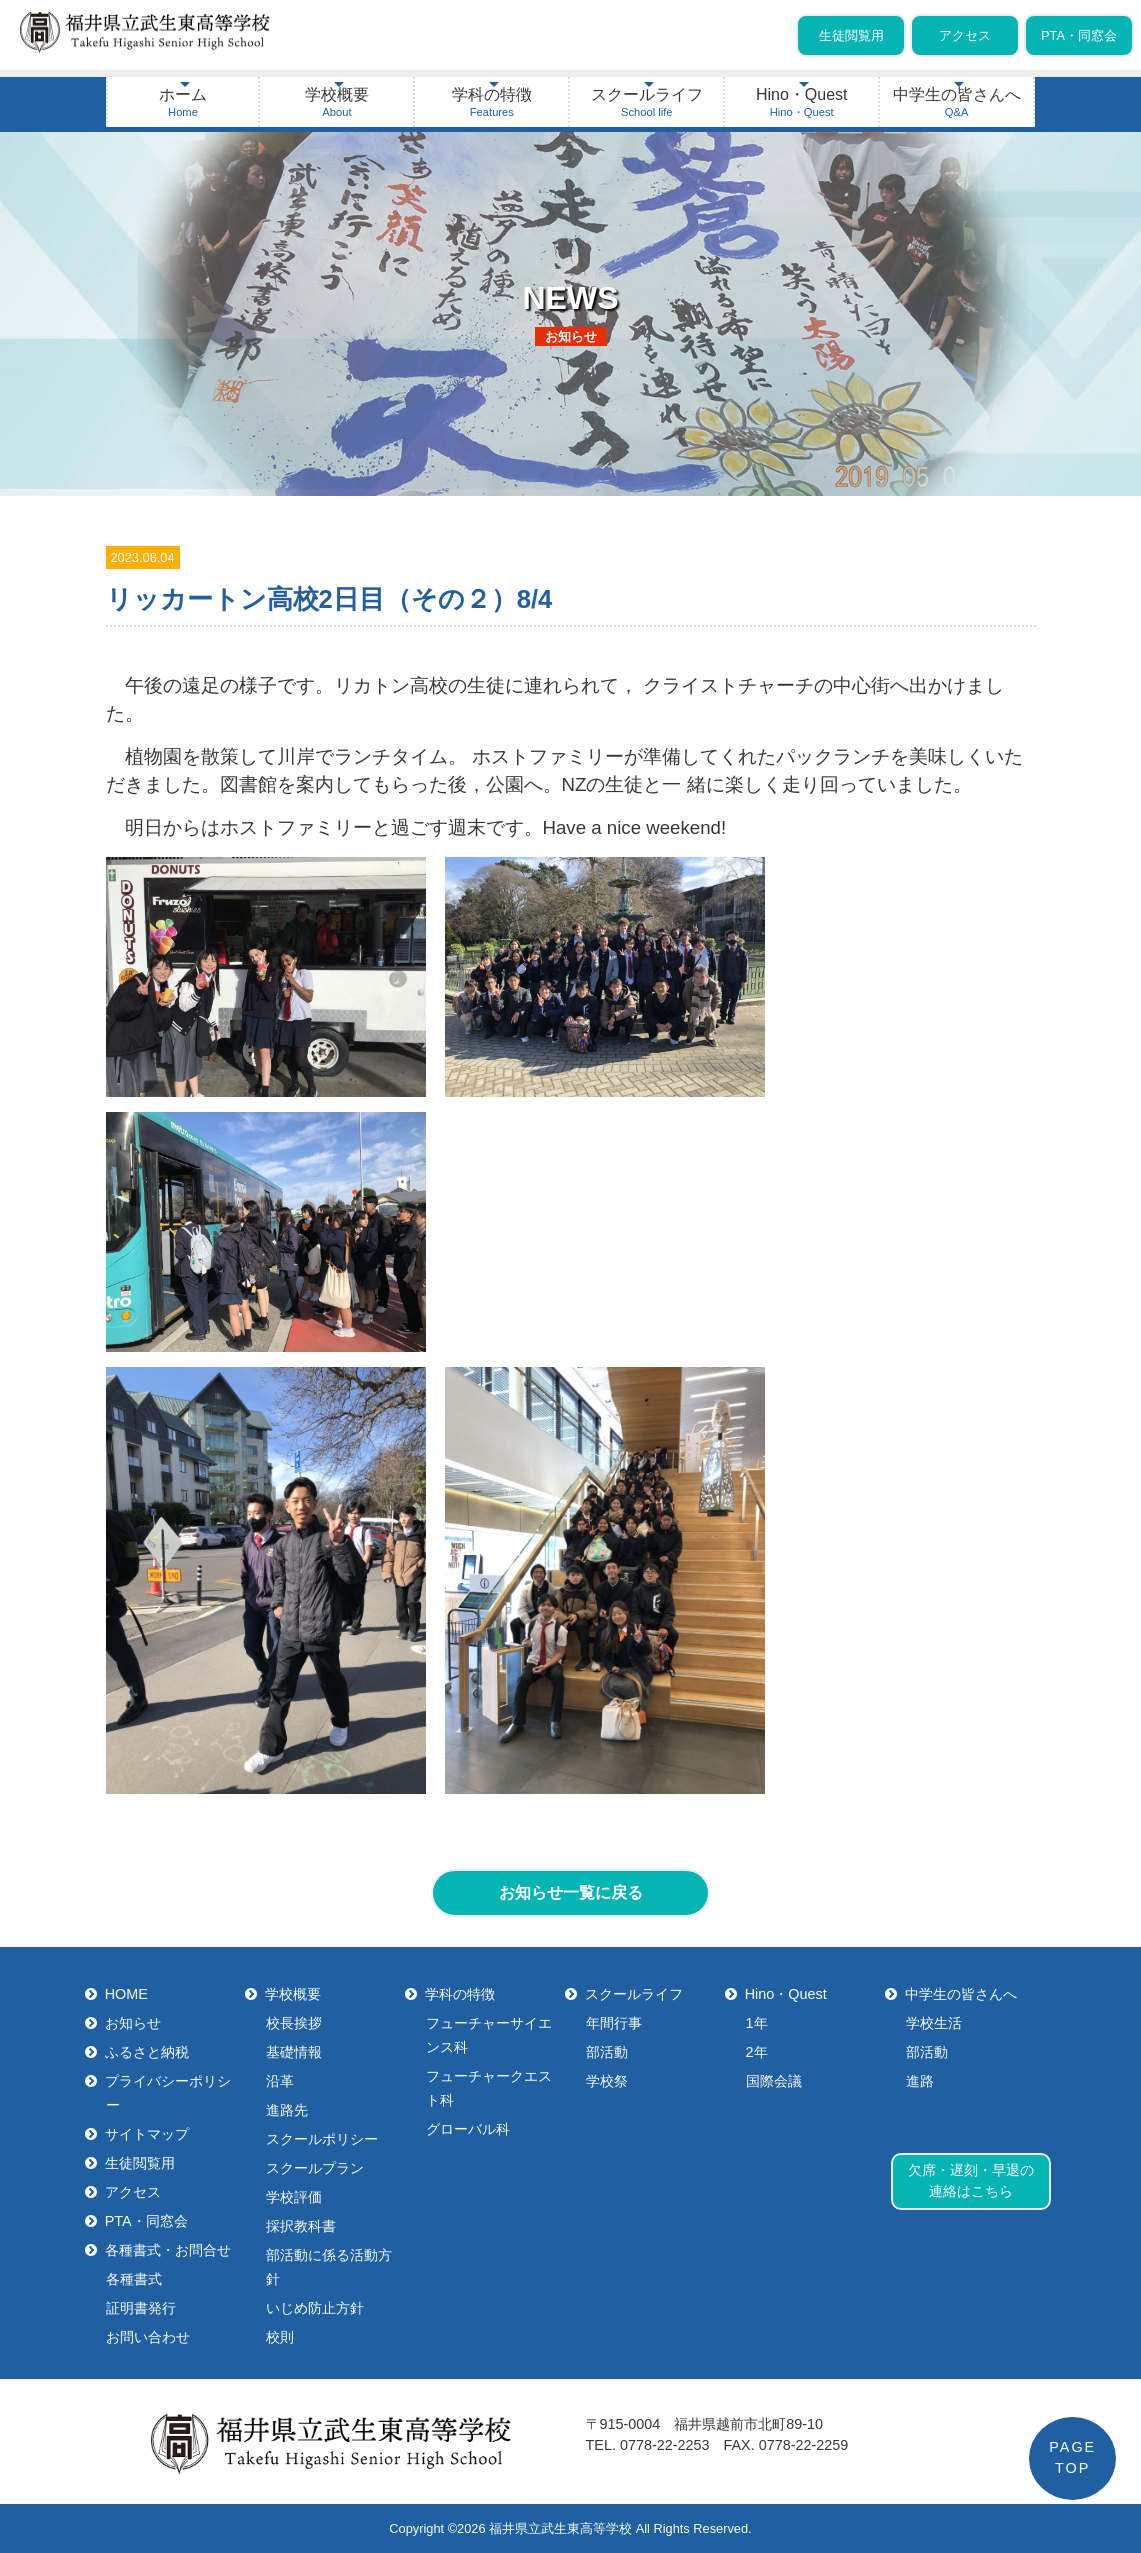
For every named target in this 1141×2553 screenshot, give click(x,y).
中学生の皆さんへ (957, 102)
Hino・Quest (802, 102)
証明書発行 (141, 2308)
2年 (757, 2052)
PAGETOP (1072, 2458)
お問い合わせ (148, 2337)
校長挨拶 (294, 2023)
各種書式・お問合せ (168, 2250)
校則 (280, 2337)
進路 (920, 2081)
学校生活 (934, 2023)
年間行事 (614, 2023)
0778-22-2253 (665, 2445)
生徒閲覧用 (851, 35)
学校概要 (337, 102)
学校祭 (607, 2081)
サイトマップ (147, 2134)
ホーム (183, 102)
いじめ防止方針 (315, 2308)
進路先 (287, 2110)
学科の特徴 (492, 102)
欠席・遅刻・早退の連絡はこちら (971, 2181)
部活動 (607, 2052)
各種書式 (134, 2279)
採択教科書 (301, 2226)
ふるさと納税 (147, 2052)
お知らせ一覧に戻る (571, 1892)
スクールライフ (647, 102)
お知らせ (133, 2023)
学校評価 (294, 2197)
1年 (757, 2023)
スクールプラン (315, 2168)
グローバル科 (468, 2129)
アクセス (965, 35)
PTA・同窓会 (1079, 35)
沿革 (280, 2081)
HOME (127, 1994)
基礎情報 (294, 2052)
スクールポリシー (322, 2139)
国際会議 (774, 2081)
